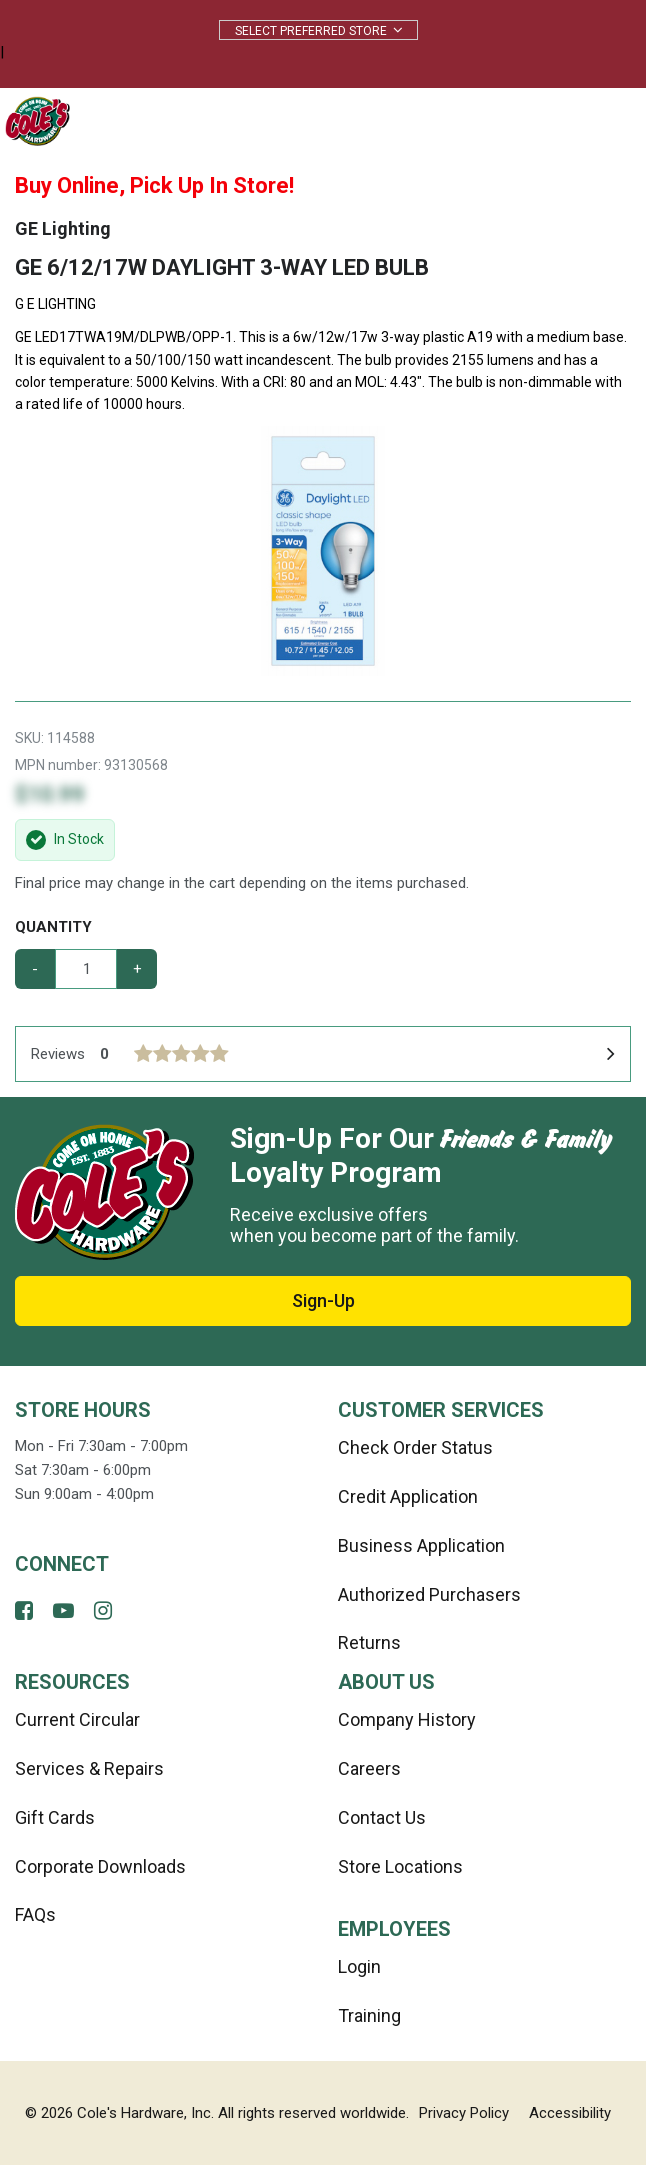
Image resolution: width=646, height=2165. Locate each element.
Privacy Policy (464, 2113)
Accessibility (570, 2113)
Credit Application (408, 1496)
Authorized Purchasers (429, 1594)
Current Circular (77, 1719)
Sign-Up (323, 1300)
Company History (407, 1719)
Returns (369, 1642)
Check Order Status (415, 1447)
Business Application (421, 1545)
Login (359, 1966)
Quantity (53, 927)
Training (369, 2015)
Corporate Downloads (100, 1866)
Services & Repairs (89, 1768)
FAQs (35, 1914)
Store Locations (400, 1866)
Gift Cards (55, 1817)
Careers (369, 1768)
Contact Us (382, 1817)
